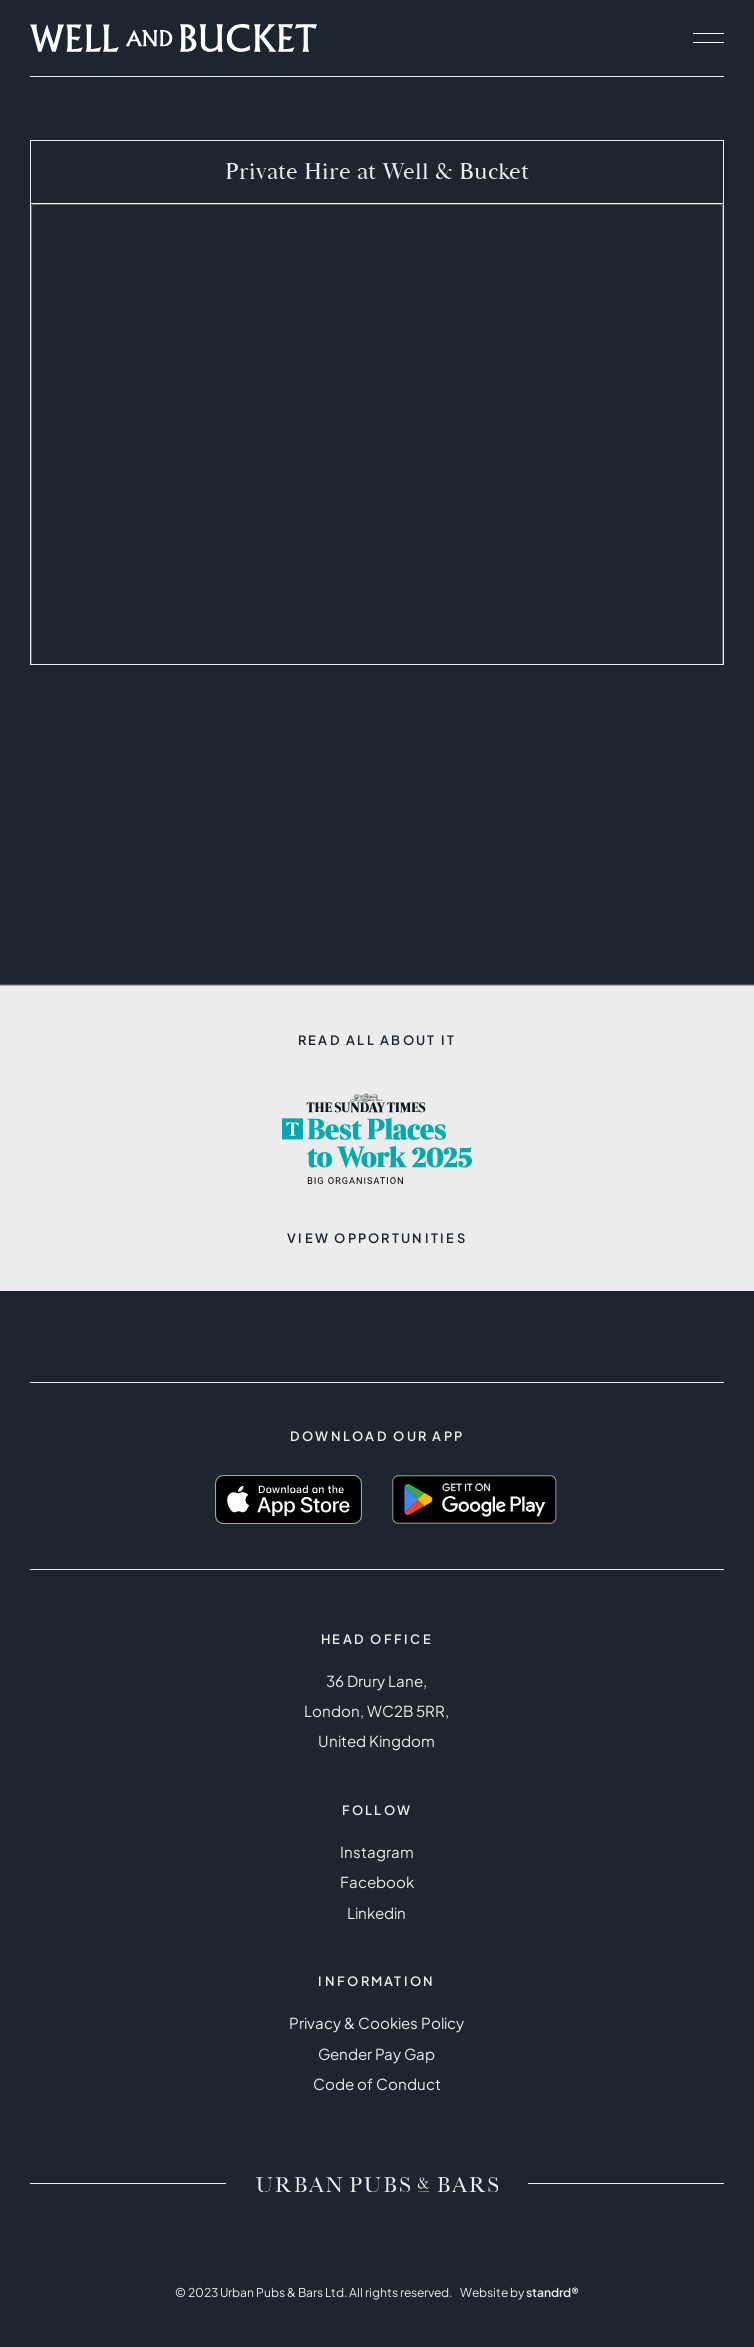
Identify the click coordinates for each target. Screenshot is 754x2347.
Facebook (377, 1881)
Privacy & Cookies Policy (376, 2022)
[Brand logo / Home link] (377, 2184)
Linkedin (376, 1912)
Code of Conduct (377, 2083)
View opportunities (377, 1238)
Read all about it (377, 1040)
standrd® (552, 2292)
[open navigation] (708, 38)
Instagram (377, 1851)
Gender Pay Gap (376, 2053)
